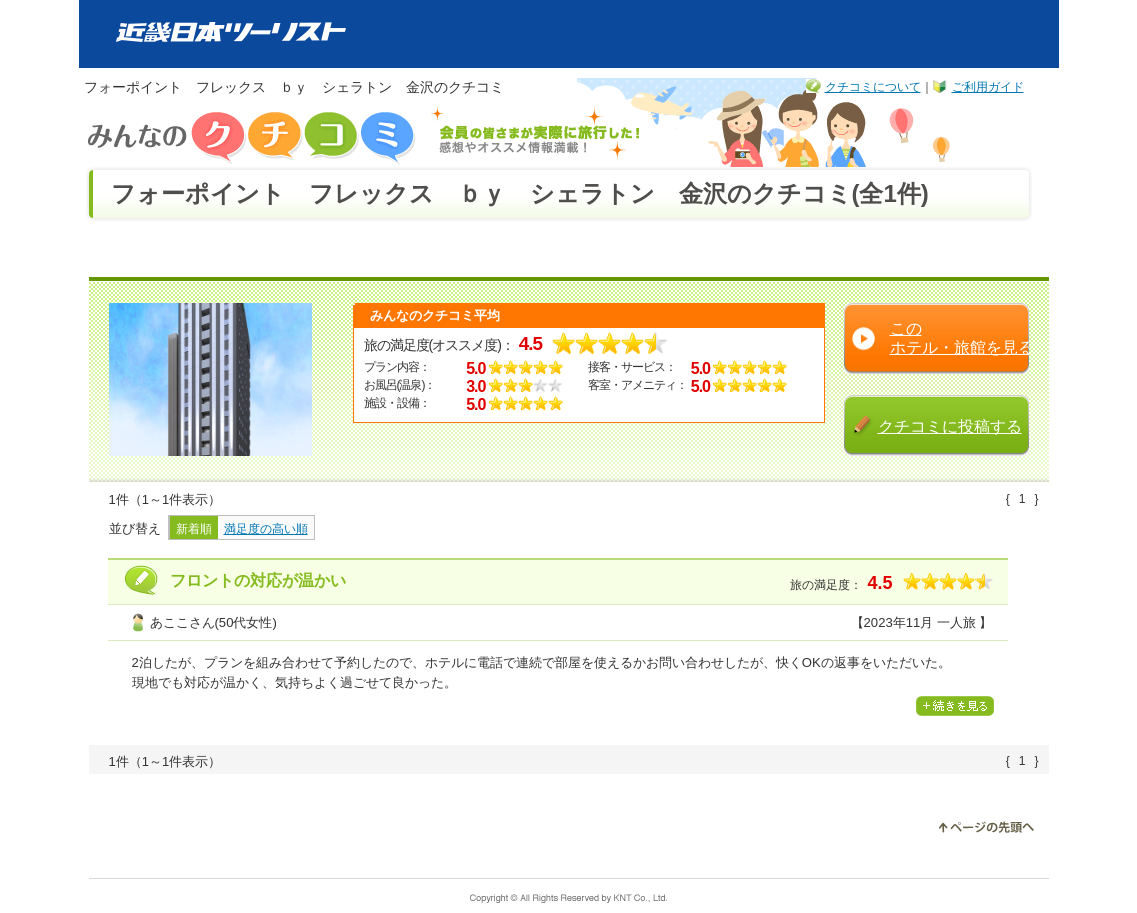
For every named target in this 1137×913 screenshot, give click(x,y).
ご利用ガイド (988, 87)
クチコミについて (873, 87)
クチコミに (950, 426)
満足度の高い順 (266, 529)
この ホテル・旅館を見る (962, 337)
